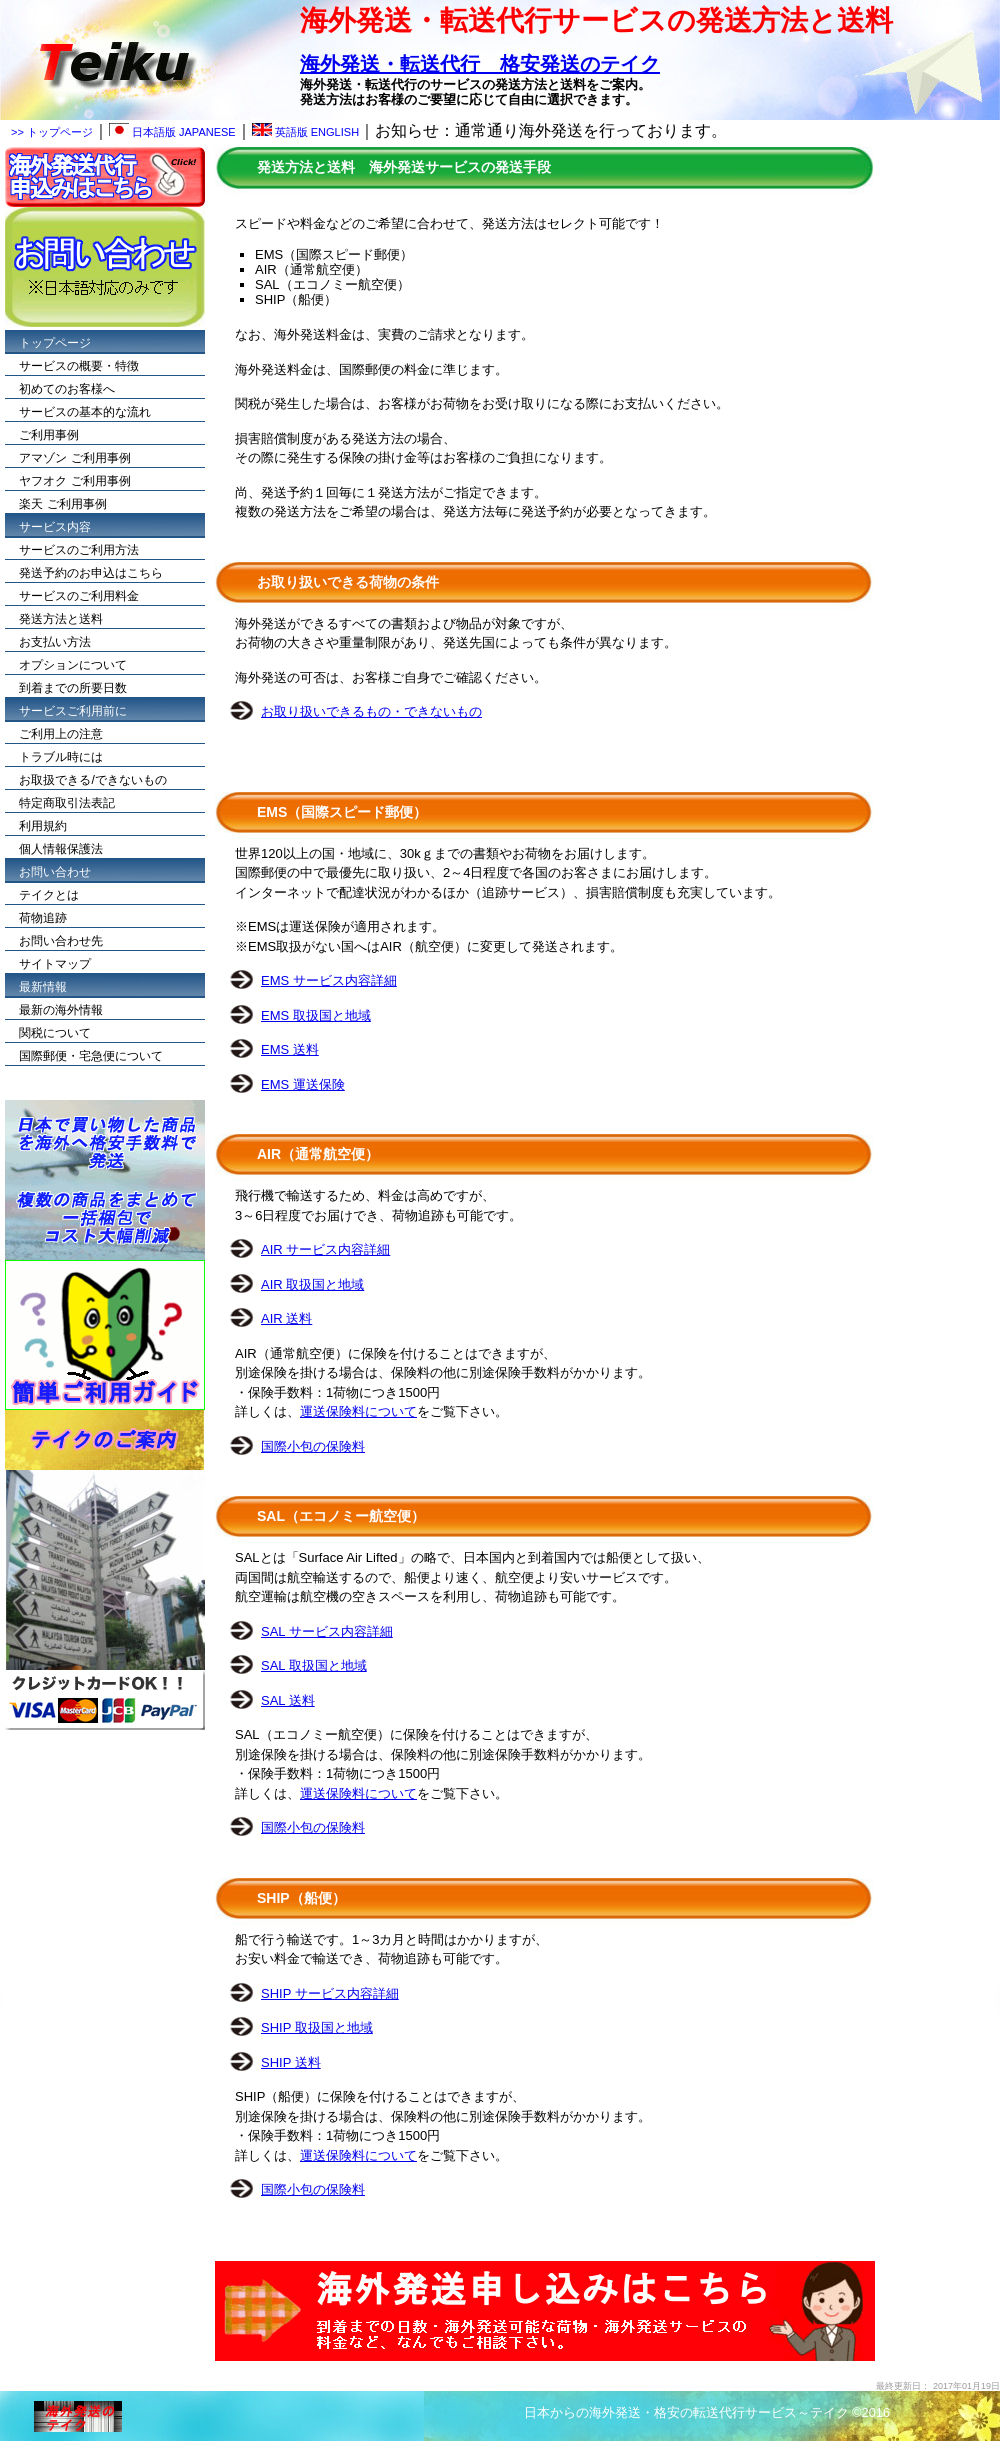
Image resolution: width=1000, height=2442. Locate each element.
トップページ (55, 343)
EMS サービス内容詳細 (329, 980)
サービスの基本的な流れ (85, 412)
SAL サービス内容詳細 (327, 1631)
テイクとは (49, 895)
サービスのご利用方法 (79, 550)
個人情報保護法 (61, 849)
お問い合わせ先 (61, 941)
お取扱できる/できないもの (92, 780)
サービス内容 (55, 527)
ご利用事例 (49, 435)
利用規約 (43, 826)
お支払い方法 (55, 642)
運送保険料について (358, 1411)
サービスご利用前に (73, 711)
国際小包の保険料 (313, 1446)
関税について (55, 1033)
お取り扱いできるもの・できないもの (371, 711)
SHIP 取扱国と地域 (317, 2027)
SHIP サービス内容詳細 (330, 1993)
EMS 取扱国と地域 (316, 1015)
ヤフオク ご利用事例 (74, 481)
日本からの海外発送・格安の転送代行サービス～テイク (686, 2412)
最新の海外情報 (61, 1010)
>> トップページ (52, 132)
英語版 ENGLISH (305, 132)
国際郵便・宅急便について (91, 1056)
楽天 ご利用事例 (62, 504)
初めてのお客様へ (67, 389)
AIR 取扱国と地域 (312, 1284)
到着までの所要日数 (73, 688)
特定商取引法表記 (67, 803)
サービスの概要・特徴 (79, 366)
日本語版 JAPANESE (172, 132)
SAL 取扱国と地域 (314, 1665)
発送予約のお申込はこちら (91, 573)
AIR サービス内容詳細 (325, 1249)
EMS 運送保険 (303, 1084)
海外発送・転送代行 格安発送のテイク (480, 64)
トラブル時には (61, 757)
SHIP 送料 (291, 2062)
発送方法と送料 (61, 619)
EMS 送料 (290, 1049)
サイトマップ (55, 964)
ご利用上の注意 (61, 734)
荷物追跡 (43, 918)
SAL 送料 (288, 1700)
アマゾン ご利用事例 (74, 458)
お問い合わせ (55, 872)
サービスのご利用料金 (79, 596)
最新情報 (43, 987)
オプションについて (73, 665)
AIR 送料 (286, 1318)
